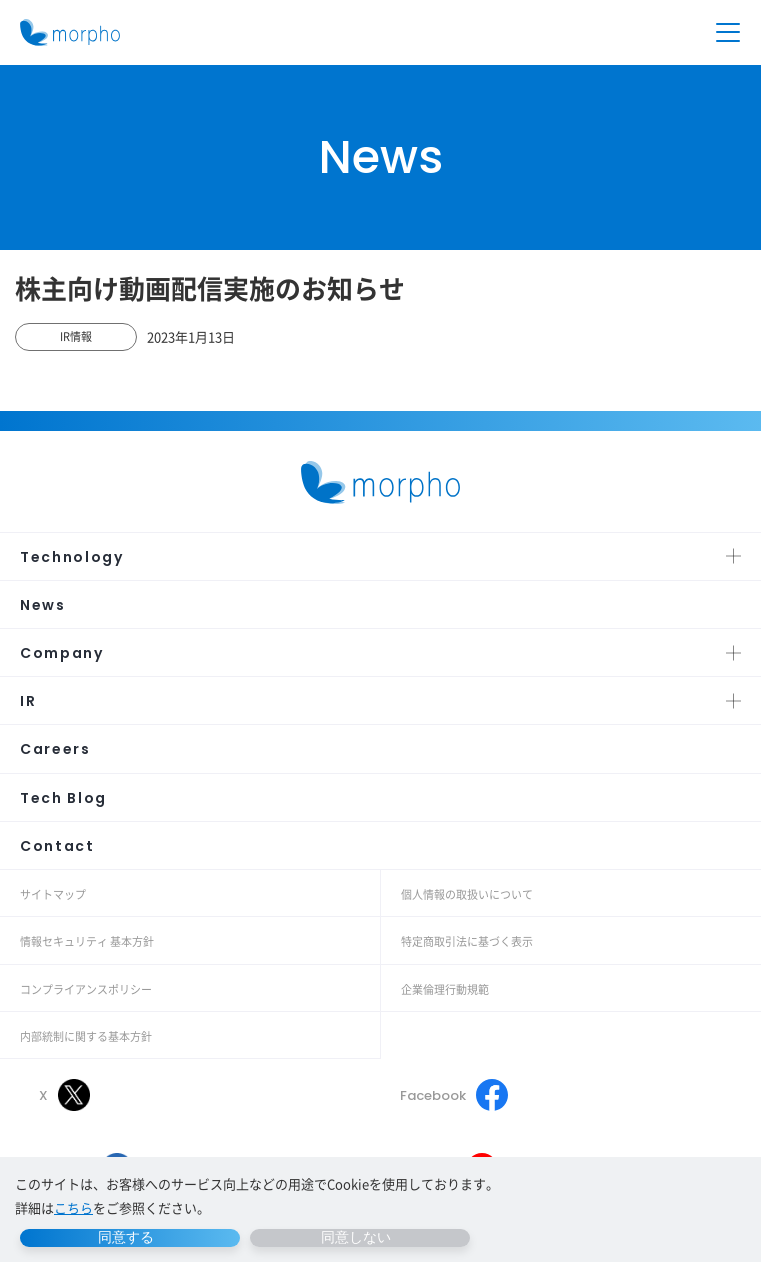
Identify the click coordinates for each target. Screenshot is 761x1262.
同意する (126, 1237)
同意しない (356, 1237)
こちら (73, 1207)
